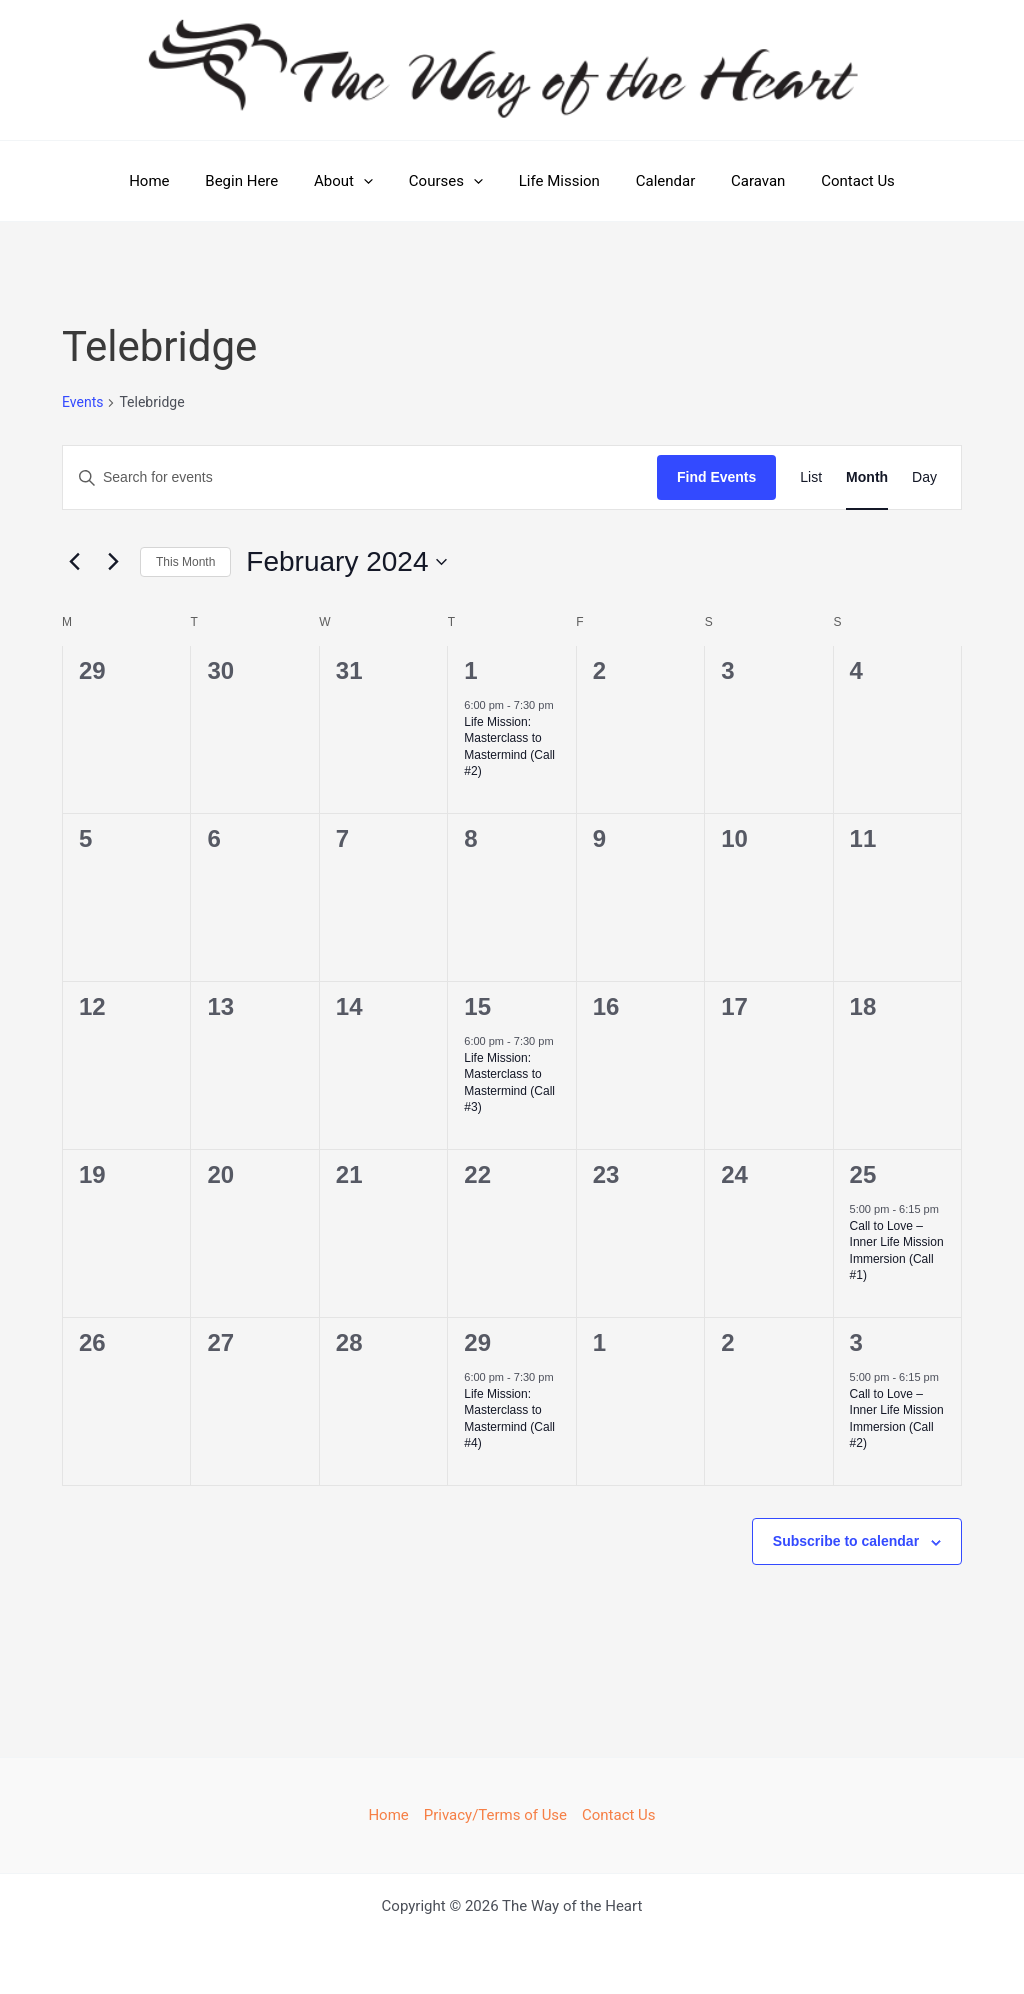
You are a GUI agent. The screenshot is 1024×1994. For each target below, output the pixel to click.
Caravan (744, 181)
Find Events (716, 477)
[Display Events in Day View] (924, 477)
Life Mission (556, 181)
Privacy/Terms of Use (495, 1815)
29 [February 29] (477, 1342)
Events (82, 402)
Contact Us (838, 181)
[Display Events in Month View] (867, 477)
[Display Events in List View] (811, 477)
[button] (372, 181)
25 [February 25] (863, 1174)
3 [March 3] (856, 1342)
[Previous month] (74, 562)
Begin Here (256, 181)
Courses (449, 181)
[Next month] (113, 562)
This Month (185, 562)
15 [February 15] (477, 1006)
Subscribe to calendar (846, 1541)
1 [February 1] (470, 670)
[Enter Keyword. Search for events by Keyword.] (360, 477)
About (352, 181)
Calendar (657, 181)
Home (169, 181)
